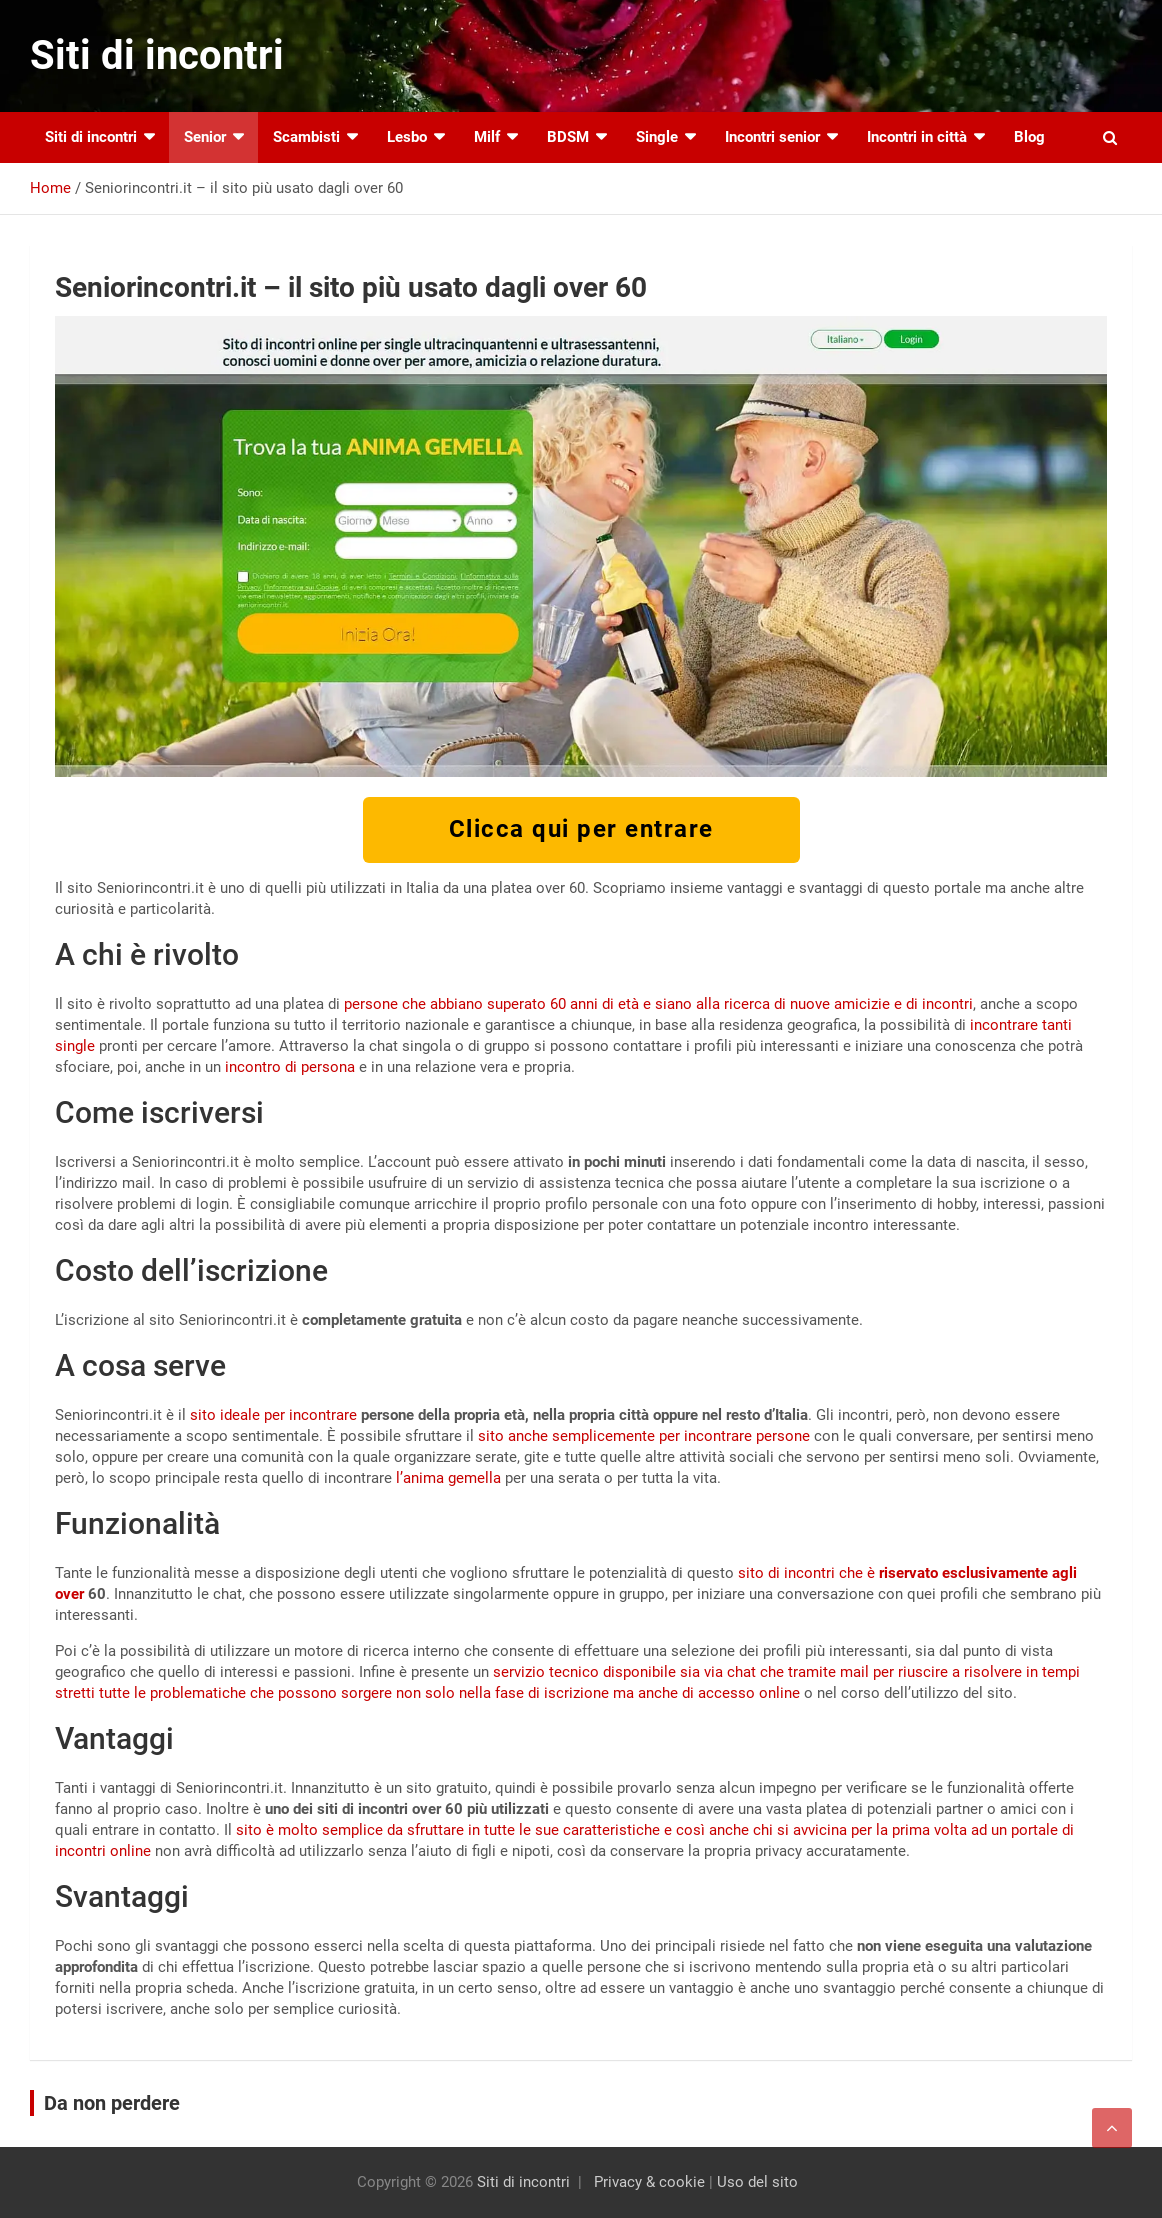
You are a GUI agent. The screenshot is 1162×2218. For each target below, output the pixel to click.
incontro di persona (290, 1067)
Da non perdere (112, 2103)
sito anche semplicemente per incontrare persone (644, 1436)
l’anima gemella (448, 1478)
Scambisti (306, 137)
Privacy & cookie (649, 2182)
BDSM (568, 137)
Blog (1029, 137)
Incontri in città (917, 137)
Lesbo (407, 137)
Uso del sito (757, 2182)
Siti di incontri (157, 55)
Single (657, 137)
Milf (487, 137)
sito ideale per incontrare (273, 1415)
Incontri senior (772, 137)
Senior (205, 137)
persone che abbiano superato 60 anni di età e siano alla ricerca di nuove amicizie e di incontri (658, 1004)
